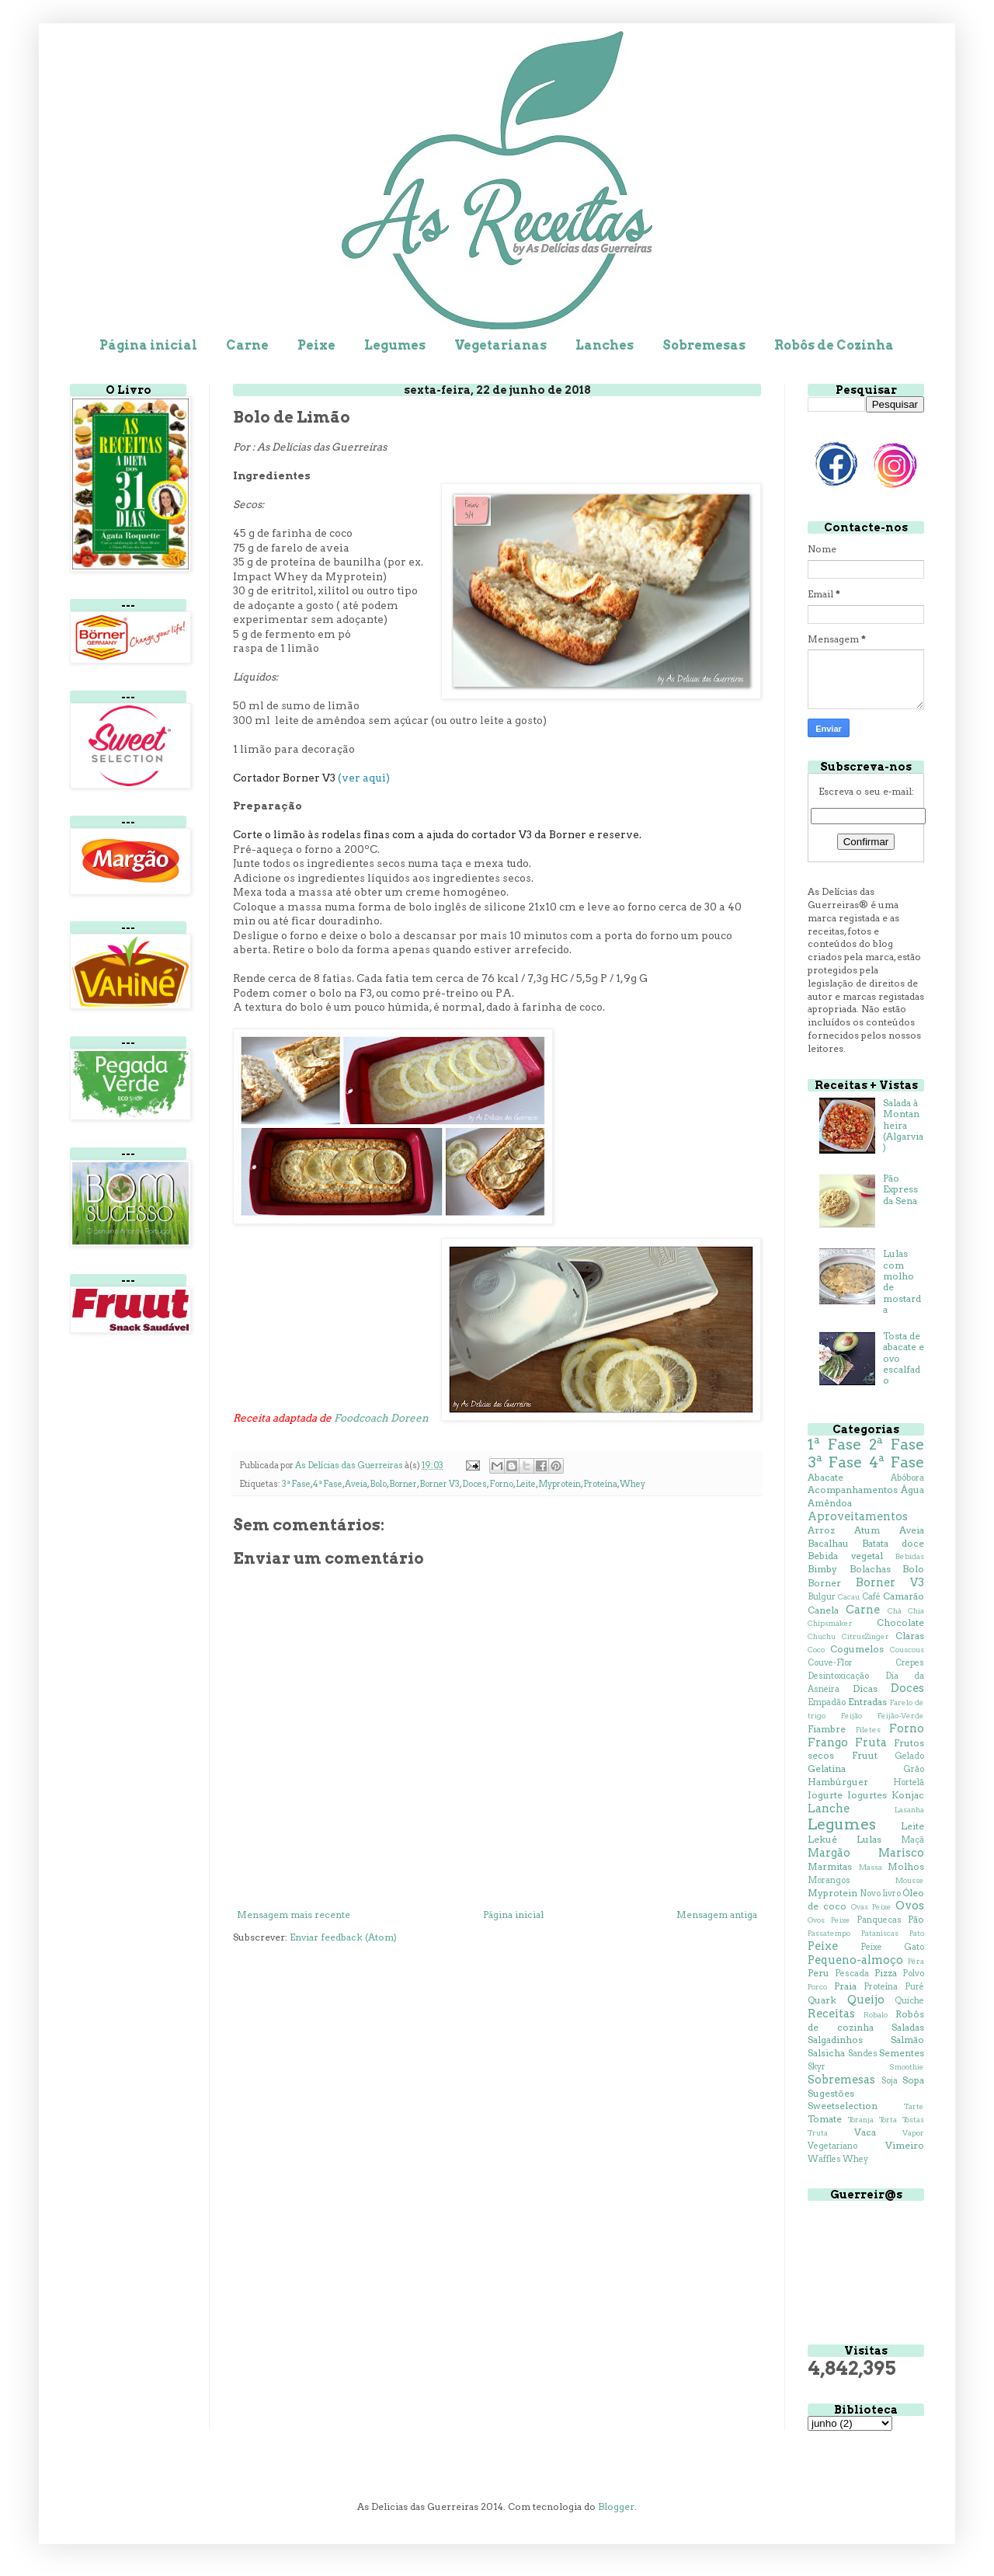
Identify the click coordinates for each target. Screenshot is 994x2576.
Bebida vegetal (845, 1555)
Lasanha (909, 1809)
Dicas (865, 1688)
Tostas (913, 2119)
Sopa (913, 2080)
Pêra (916, 1961)
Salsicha (826, 2053)
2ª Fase (896, 1444)
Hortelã (908, 1782)
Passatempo (829, 1933)
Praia (845, 1986)
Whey (632, 1484)
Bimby (822, 1569)
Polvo (913, 1974)
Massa (870, 1867)
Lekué (822, 1839)
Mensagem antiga (716, 1914)
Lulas (869, 1839)
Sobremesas (704, 345)
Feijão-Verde (901, 1715)
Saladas (907, 2027)
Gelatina (827, 1768)
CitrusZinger (865, 1636)
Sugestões (831, 2093)
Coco (816, 1649)
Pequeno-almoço (855, 1960)
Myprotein (559, 1484)
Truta (818, 2133)
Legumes (395, 345)
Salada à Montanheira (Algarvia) (903, 1125)
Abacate (825, 1477)
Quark (822, 2000)
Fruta (871, 1742)
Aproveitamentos (858, 1516)
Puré (914, 1987)
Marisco (901, 1853)
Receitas (831, 2014)
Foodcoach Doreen (381, 1418)
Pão (916, 1919)
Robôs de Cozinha (834, 345)
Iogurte (825, 1795)
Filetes (868, 1729)
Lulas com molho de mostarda (902, 1281)
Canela (823, 1610)
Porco (817, 1986)
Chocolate (900, 1622)
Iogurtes (867, 1795)
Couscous (907, 1649)
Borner (403, 1484)
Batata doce (893, 1543)
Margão (829, 1853)
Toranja (861, 2119)
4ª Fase (327, 1484)
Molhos (906, 1866)
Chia (916, 1611)
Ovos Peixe (829, 1920)
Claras (909, 1635)
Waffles (824, 2159)
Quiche (909, 2001)
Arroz (821, 1530)
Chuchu (822, 1636)
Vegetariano (832, 2146)
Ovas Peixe (871, 1906)
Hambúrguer (838, 1782)
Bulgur (822, 1597)
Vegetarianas (500, 345)
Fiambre (827, 1729)
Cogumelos (857, 1649)
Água (912, 1489)
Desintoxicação (838, 1676)
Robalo (876, 2014)
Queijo (866, 2000)
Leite (526, 1484)
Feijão (851, 1715)
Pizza (885, 1973)
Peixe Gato (892, 1947)
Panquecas (879, 1920)
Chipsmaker (830, 1623)
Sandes (863, 2054)
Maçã (912, 1840)
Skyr (816, 2067)
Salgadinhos (835, 2039)
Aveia (356, 1484)
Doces (474, 1484)
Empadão (827, 1702)
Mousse (909, 1880)
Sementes (901, 2053)
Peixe (316, 345)
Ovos (909, 1906)
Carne (247, 345)
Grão (913, 1769)
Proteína (600, 1484)
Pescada (852, 1974)
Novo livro (880, 1893)
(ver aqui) (364, 777)
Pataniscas (879, 1933)
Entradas (867, 1701)
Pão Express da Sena (900, 1189)
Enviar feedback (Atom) (343, 1937)
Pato (916, 1933)
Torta (888, 2119)
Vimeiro (904, 2145)
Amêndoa (830, 1503)
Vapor (913, 2133)
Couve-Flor (830, 1663)
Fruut (865, 1755)
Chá (895, 1611)
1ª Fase (834, 1444)
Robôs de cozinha (866, 2020)
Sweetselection (843, 2105)
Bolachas (870, 1569)
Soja (889, 2081)
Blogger (616, 2506)
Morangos (829, 1880)
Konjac (907, 1795)
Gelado (909, 1756)
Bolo (378, 1484)
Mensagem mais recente (293, 1914)
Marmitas (830, 1866)
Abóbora (907, 1478)
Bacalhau (828, 1543)
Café (871, 1597)
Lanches (604, 345)
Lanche (829, 1808)
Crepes (909, 1663)
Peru (818, 1973)
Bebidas (909, 1556)
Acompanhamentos (853, 1489)
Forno (501, 1484)
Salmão (907, 2039)
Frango (828, 1742)
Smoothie (906, 2067)
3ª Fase (296, 1484)
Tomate (825, 2119)
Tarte (914, 2106)
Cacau (849, 1597)
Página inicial (148, 345)
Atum (867, 1530)
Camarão (903, 1596)
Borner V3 (439, 1484)
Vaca (865, 2132)
